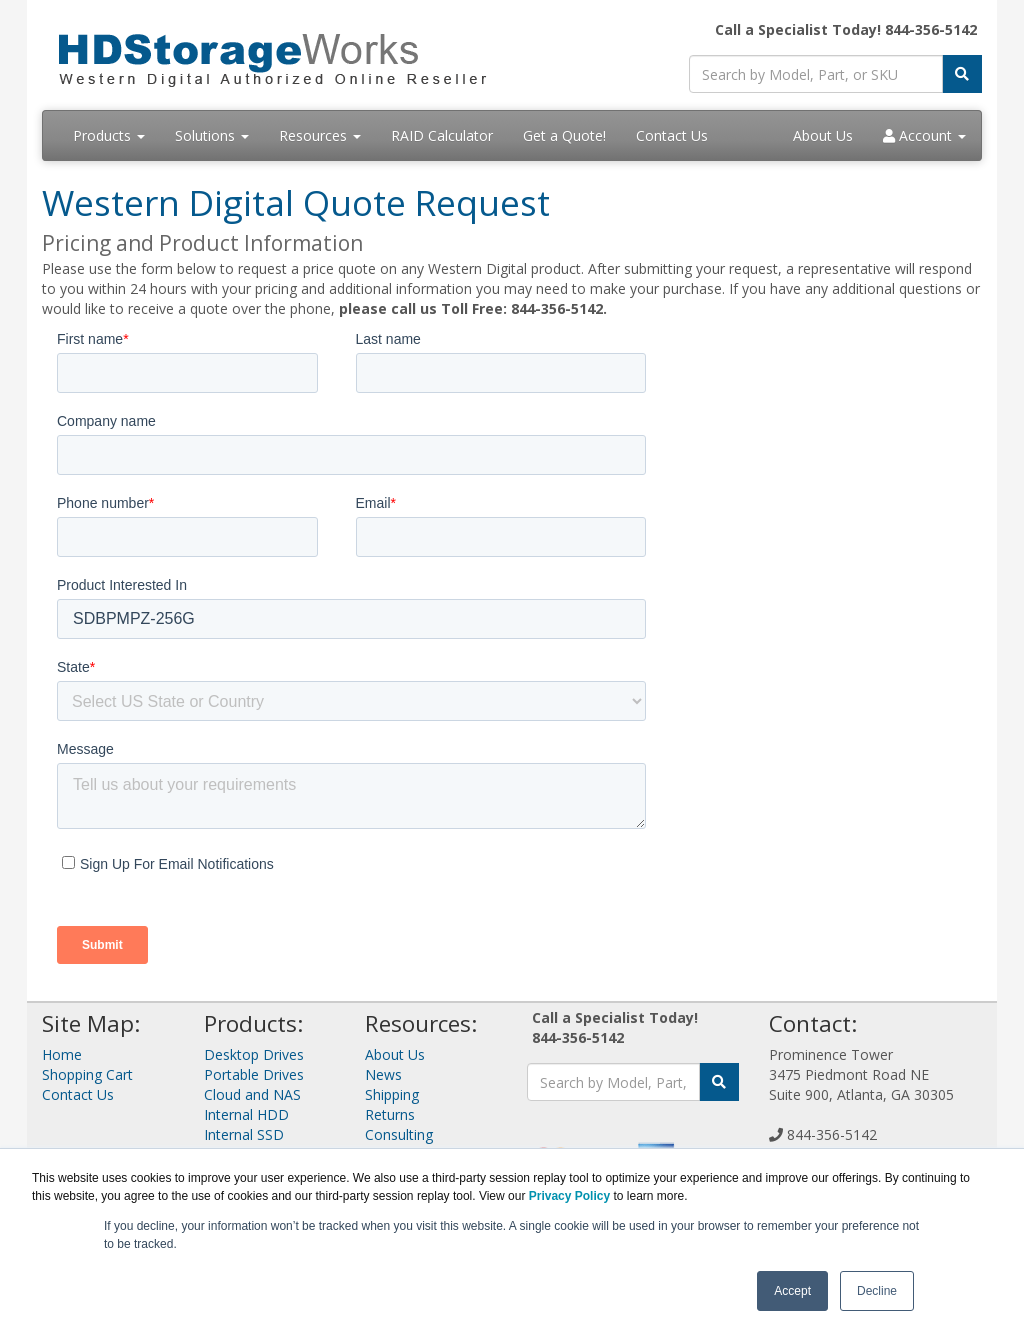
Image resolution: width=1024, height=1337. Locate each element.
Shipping (392, 1094)
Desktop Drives (254, 1054)
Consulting (399, 1134)
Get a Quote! (564, 135)
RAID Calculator (442, 135)
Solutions (212, 135)
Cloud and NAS (252, 1094)
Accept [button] (792, 1291)
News (383, 1074)
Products (109, 135)
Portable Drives (254, 1074)
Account (924, 135)
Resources (320, 135)
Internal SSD (244, 1134)
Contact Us (672, 135)
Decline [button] (877, 1291)
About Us (823, 135)
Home (62, 1054)
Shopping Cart (87, 1074)
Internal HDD (246, 1114)
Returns (390, 1114)
